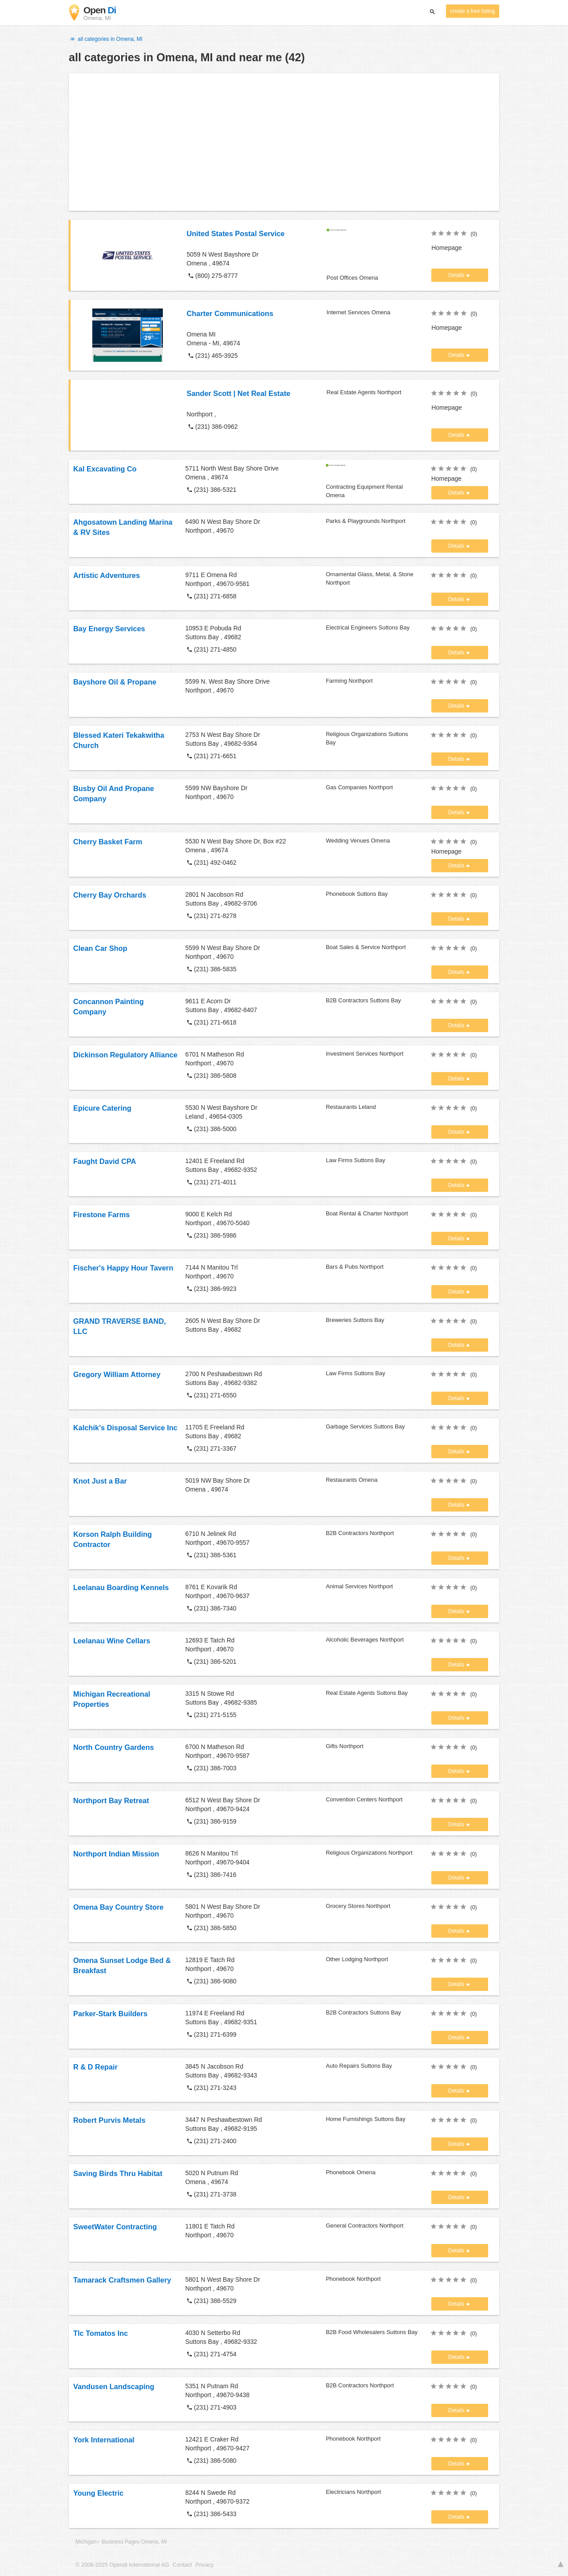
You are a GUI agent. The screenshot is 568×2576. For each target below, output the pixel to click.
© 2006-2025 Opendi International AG (122, 2565)
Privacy (204, 2565)
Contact (182, 2565)
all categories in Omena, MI (105, 39)
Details (457, 275)
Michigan (86, 2542)
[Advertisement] (284, 142)
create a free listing (472, 11)
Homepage (446, 247)
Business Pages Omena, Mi (134, 2542)
